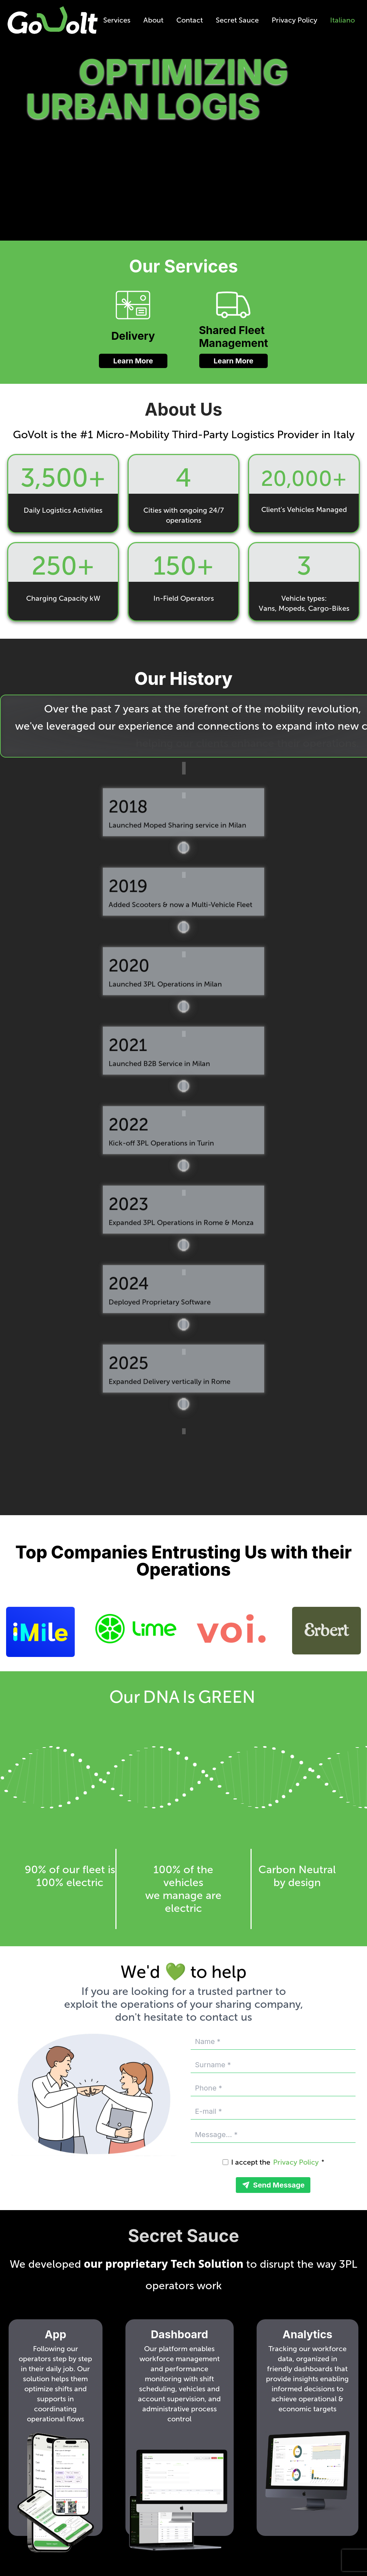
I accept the (250, 2162)
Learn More (133, 361)
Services (116, 20)
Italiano (342, 20)
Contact (189, 20)
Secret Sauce (237, 20)
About (153, 20)
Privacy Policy (294, 20)
